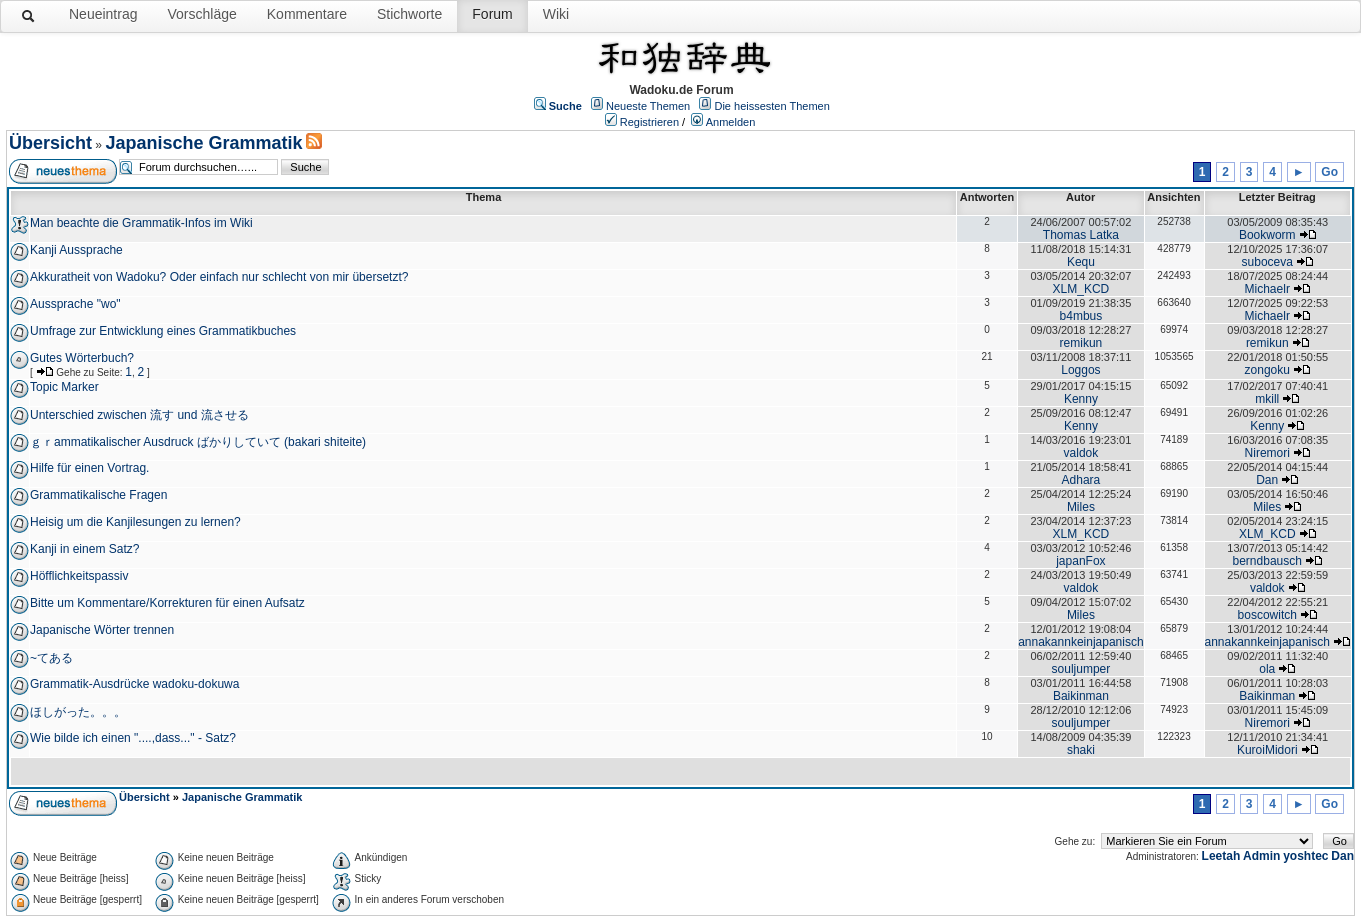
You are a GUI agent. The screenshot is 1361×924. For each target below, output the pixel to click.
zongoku (1267, 370)
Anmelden (731, 122)
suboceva (1267, 262)
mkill (1267, 399)
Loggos (1080, 370)
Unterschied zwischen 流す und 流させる (139, 415)
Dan (1267, 480)
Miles (1081, 507)
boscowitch (1267, 615)
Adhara (1081, 480)
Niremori (1267, 453)
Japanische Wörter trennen (102, 630)
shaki (1081, 750)
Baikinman (1081, 696)
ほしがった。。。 (78, 712)
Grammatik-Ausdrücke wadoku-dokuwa (134, 684)
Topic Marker (64, 387)
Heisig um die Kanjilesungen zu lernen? (135, 522)
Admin (1261, 856)
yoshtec (1305, 856)
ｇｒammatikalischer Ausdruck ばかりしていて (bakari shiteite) (198, 442)
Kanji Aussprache (76, 250)
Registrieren (649, 122)
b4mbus (1081, 316)
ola (1267, 669)
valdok (1081, 453)
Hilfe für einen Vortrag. (89, 468)
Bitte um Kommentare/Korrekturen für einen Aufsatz (167, 603)
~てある (51, 658)
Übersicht (50, 143)
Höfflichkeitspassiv (79, 576)
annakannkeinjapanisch (1080, 642)
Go (1329, 172)
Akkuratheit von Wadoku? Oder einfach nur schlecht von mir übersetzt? (219, 277)
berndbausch (1267, 561)
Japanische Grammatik (203, 143)
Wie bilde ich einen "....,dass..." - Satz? (133, 738)
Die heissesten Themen (771, 106)
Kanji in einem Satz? (84, 549)
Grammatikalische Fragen (98, 495)
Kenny (1081, 399)
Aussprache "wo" (75, 304)
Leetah (1221, 856)
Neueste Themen (648, 106)
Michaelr (1267, 289)
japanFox (1080, 561)
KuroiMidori (1267, 750)
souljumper (1081, 669)
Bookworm (1267, 235)
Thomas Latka (1081, 235)
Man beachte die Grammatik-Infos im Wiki (141, 223)
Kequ (1081, 262)
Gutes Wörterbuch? (82, 358)
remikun (1081, 343)
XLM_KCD (1081, 289)
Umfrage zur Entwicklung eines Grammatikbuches (163, 331)
